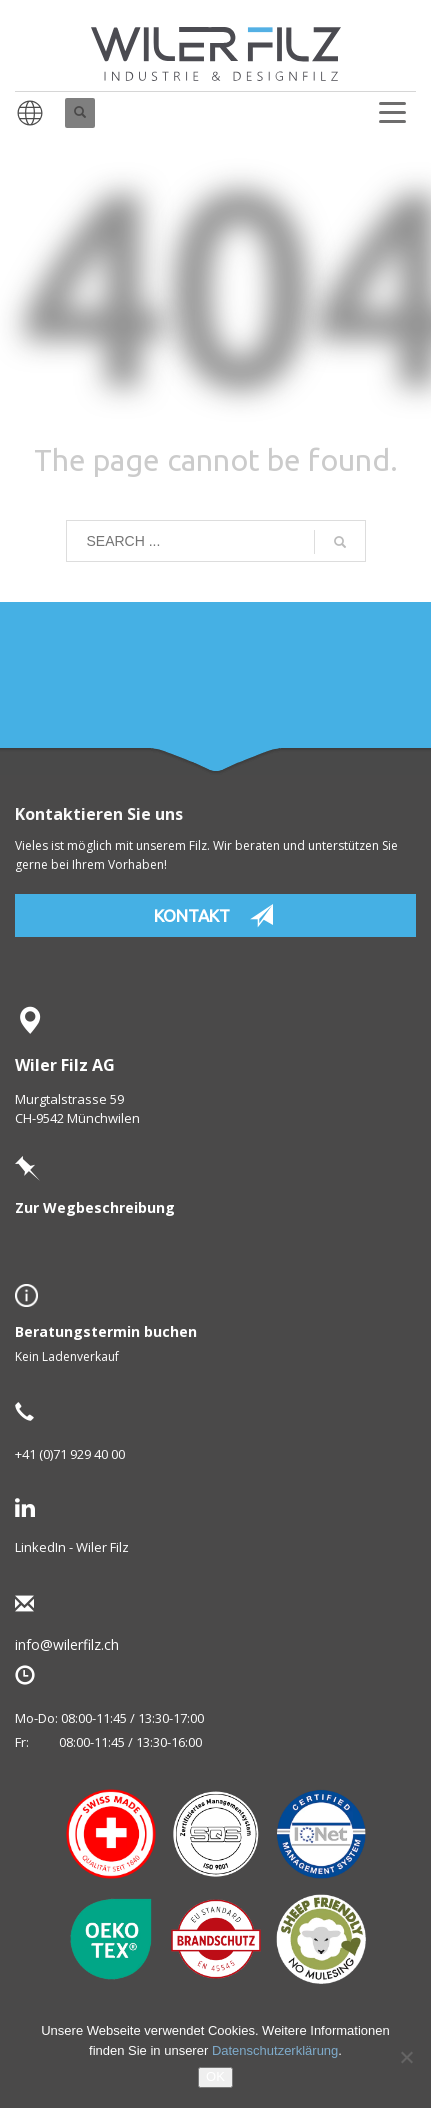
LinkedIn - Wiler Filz (72, 1547)
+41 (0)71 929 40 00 (70, 1454)
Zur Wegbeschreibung (95, 1207)
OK (215, 2076)
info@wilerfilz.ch (99, 1644)
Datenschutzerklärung (275, 2050)
